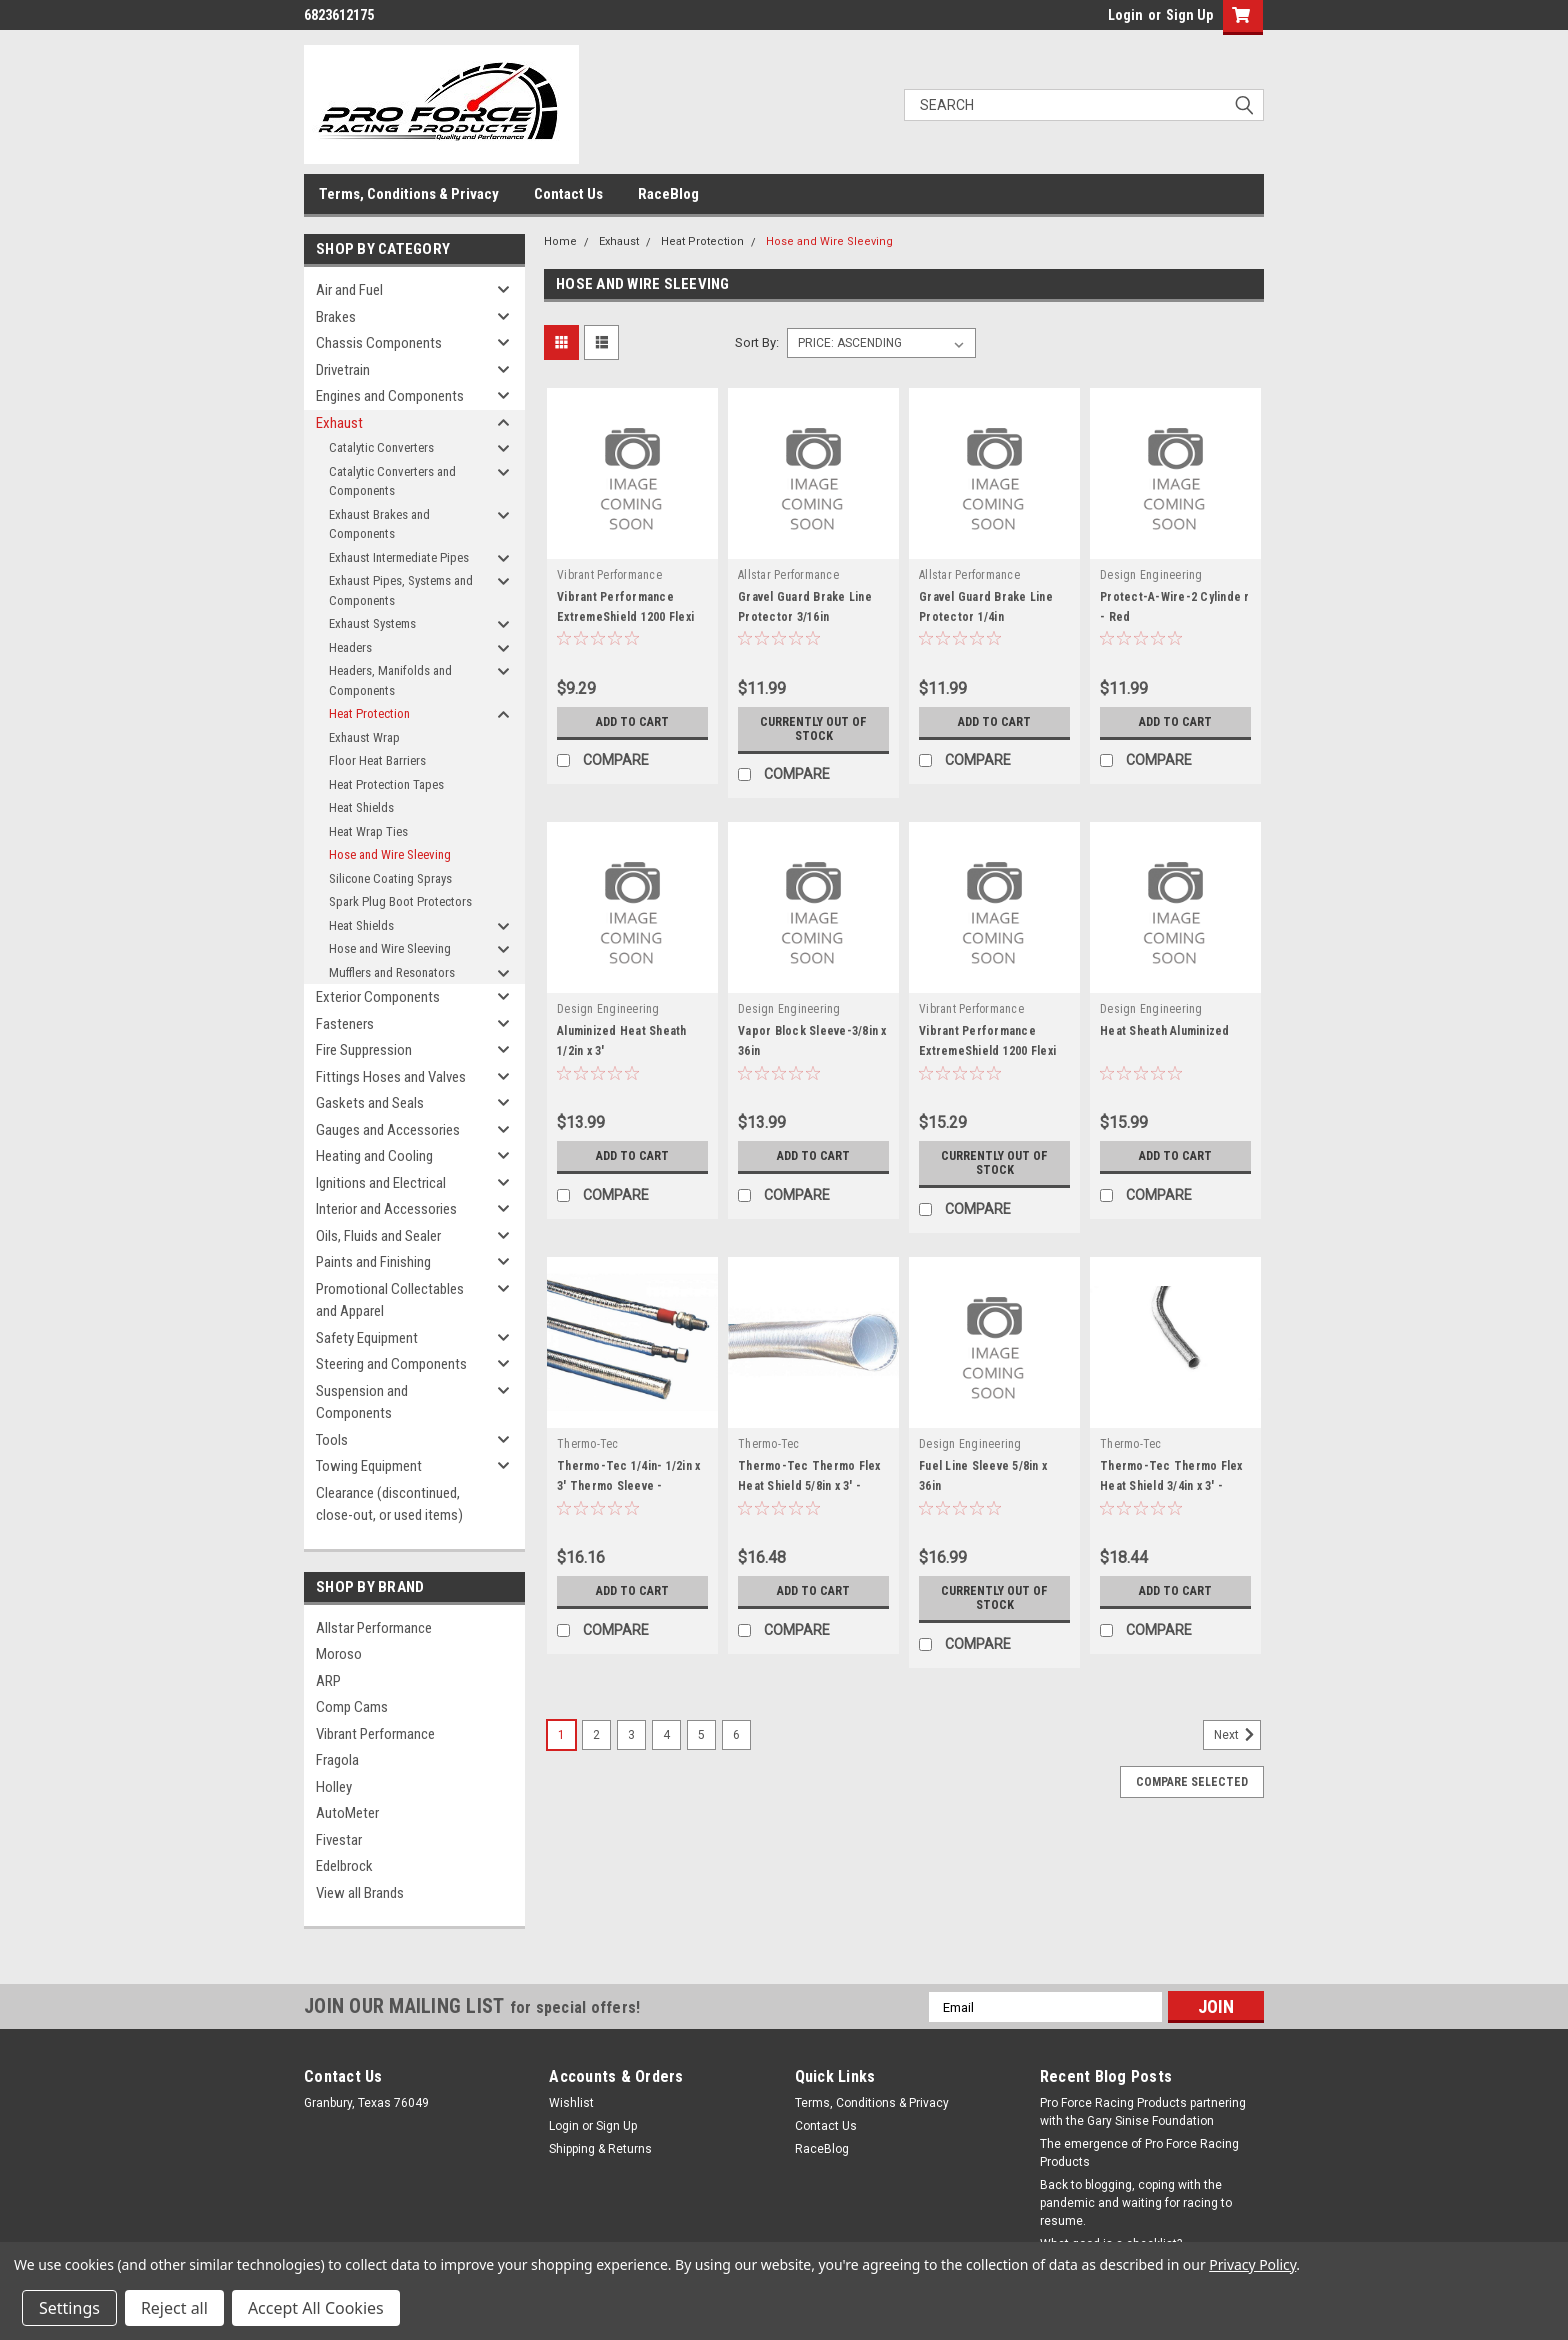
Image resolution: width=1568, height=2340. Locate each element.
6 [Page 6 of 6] (736, 1735)
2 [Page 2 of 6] (596, 1735)
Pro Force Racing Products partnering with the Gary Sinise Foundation (1143, 2112)
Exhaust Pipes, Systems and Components (401, 590)
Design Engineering (1151, 575)
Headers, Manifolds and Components (390, 680)
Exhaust (339, 423)
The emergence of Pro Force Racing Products (1139, 2153)
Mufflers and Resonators (392, 972)
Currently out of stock (814, 729)
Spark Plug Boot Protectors (400, 901)
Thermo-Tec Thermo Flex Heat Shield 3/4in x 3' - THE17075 (1171, 1486)
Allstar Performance (374, 1628)
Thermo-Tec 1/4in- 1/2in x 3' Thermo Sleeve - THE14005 (628, 1486)
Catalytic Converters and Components (392, 481)
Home (560, 241)
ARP (328, 1681)
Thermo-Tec (588, 1444)
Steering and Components (391, 1364)
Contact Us (568, 194)
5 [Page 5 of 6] (701, 1735)
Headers (350, 647)
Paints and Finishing (373, 1262)
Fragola (337, 1760)
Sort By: (757, 342)
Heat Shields (361, 807)
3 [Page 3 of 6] (631, 1735)
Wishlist (571, 2103)
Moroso (339, 1654)
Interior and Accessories (386, 1209)
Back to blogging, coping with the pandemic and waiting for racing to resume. (1136, 2203)
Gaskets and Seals (370, 1103)
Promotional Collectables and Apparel (390, 1300)
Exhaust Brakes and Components (379, 524)
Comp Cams (352, 1707)
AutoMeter (347, 1813)
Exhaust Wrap (364, 737)
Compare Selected (1192, 1782)
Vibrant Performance (375, 1734)
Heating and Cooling (374, 1156)
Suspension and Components (362, 1402)
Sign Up (1189, 15)
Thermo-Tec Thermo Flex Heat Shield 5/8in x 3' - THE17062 (809, 1486)
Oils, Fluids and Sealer (378, 1236)
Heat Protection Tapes (386, 784)
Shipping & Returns (600, 2149)
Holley (334, 1787)
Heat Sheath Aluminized (1165, 1031)
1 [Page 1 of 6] (561, 1735)
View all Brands (360, 1893)
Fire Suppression (364, 1050)
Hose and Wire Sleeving (390, 854)
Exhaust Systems (372, 623)
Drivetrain (343, 370)
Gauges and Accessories (388, 1130)
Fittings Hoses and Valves (391, 1077)
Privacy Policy (1252, 2264)
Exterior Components (378, 997)
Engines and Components (390, 396)
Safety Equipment (367, 1338)
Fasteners (345, 1024)
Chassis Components (379, 343)
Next (1237, 1735)
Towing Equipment (369, 1466)
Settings (69, 2308)
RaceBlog (668, 194)
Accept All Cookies (316, 2308)
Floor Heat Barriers (377, 760)
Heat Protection (369, 713)
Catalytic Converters (381, 447)
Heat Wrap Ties (368, 831)
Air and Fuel (349, 290)
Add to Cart (632, 722)
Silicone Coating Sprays (390, 878)
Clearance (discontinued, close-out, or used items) (389, 1504)
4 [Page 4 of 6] (666, 1735)
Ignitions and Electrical (381, 1183)
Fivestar (339, 1840)
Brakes (336, 317)
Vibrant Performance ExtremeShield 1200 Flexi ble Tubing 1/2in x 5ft (625, 617)
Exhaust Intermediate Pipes (399, 557)
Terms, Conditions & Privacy (409, 194)
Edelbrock (344, 1866)
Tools (332, 1440)
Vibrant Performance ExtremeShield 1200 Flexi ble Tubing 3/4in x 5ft (987, 1051)
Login (1125, 15)
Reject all (174, 2308)
